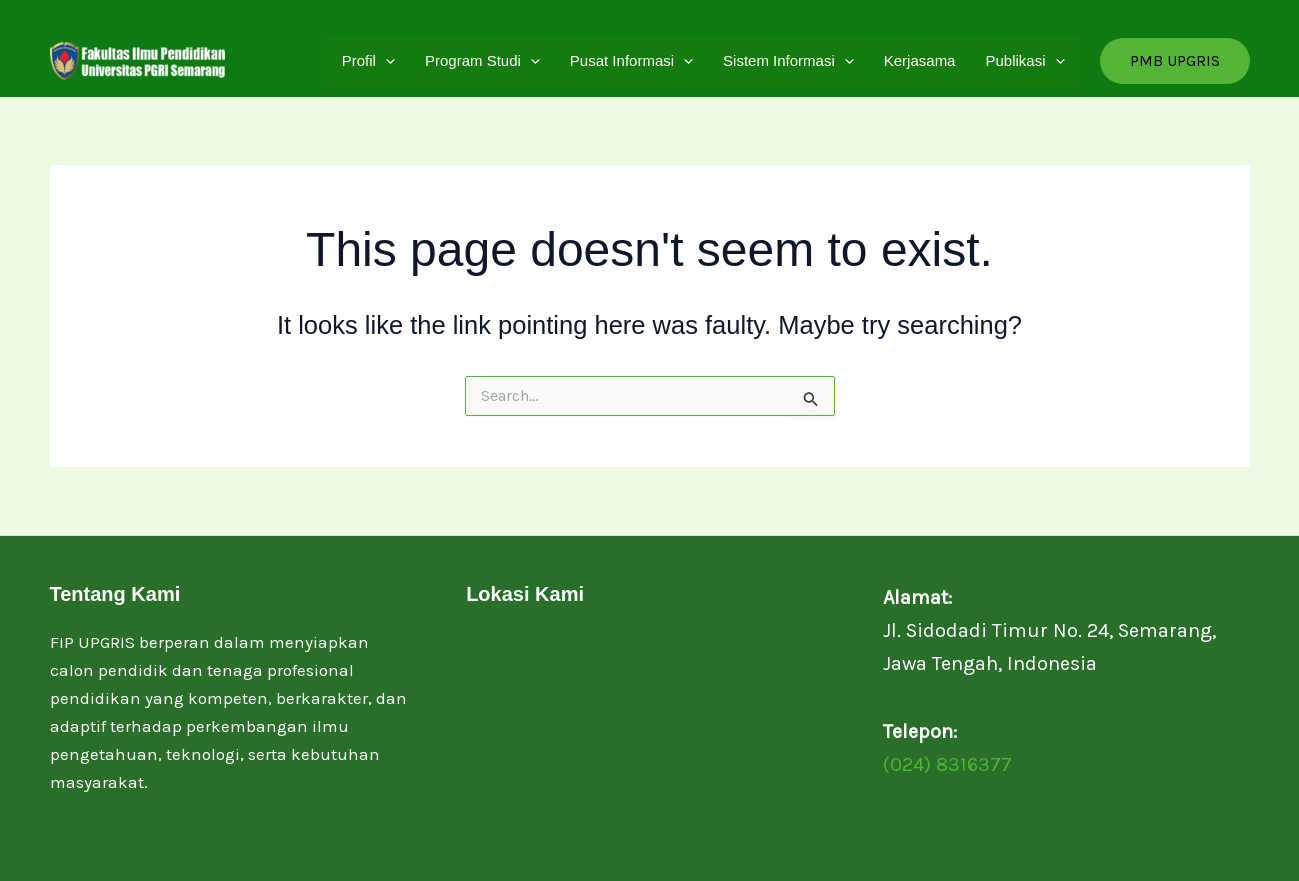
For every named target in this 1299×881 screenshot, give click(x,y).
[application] (385, 61)
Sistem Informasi (788, 61)
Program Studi (482, 61)
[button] (1175, 61)
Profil (368, 61)
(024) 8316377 (947, 764)
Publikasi (1024, 61)
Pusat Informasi (631, 61)
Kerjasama (920, 60)
